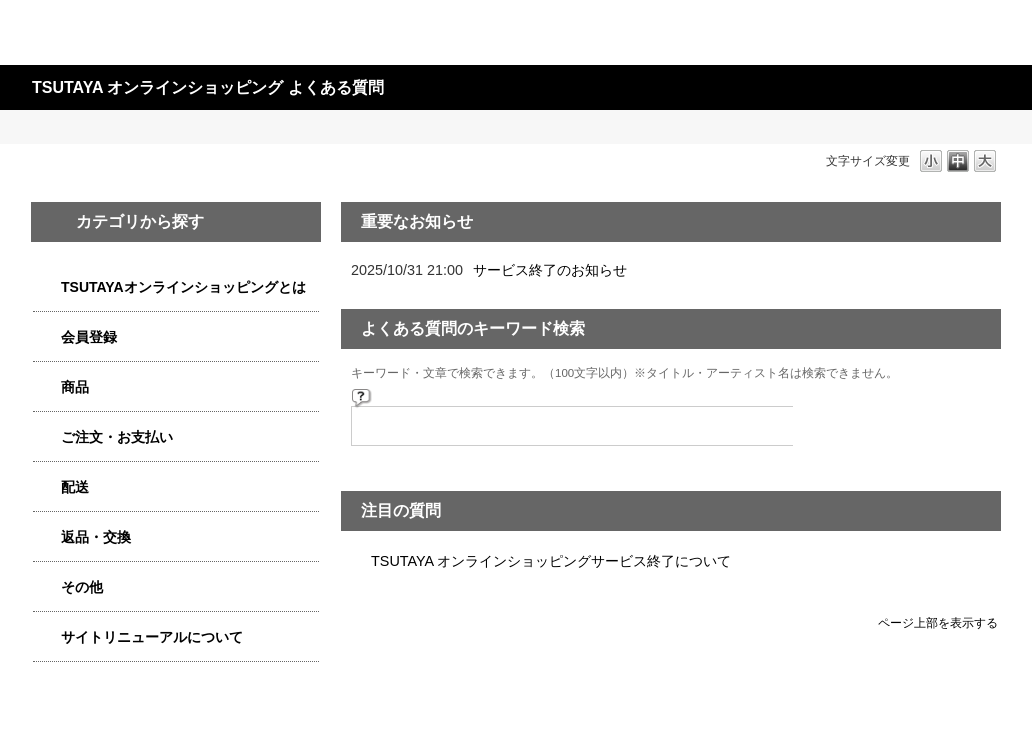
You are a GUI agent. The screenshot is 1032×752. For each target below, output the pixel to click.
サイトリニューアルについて (152, 637)
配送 (75, 487)
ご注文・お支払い (117, 437)
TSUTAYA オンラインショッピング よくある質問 (208, 87)
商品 (75, 387)
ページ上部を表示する (938, 622)
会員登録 (89, 337)
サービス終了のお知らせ (550, 270)
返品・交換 (96, 537)
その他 (82, 587)
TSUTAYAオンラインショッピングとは (183, 287)
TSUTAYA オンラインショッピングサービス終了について (551, 561)
